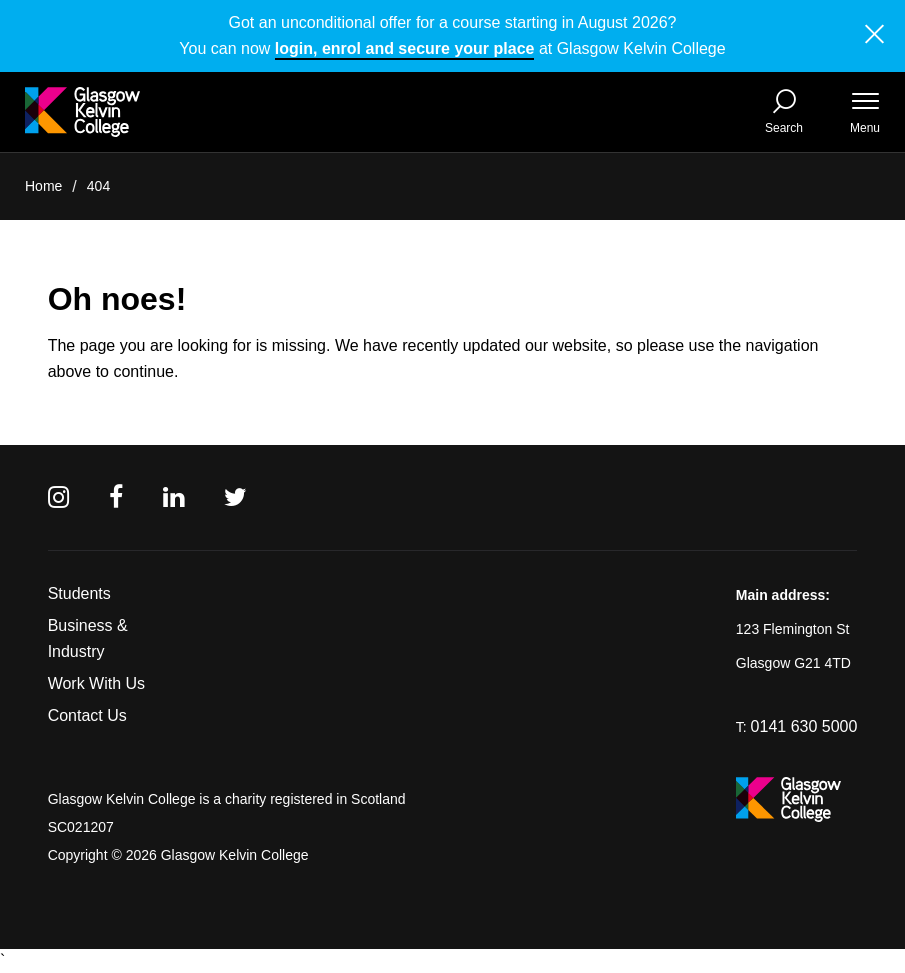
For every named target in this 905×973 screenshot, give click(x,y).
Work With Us (96, 683)
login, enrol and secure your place (405, 48)
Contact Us (87, 715)
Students (79, 593)
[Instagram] (58, 497)
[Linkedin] (173, 497)
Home (43, 186)
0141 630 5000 (804, 726)
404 (98, 186)
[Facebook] (116, 497)
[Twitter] (235, 497)
